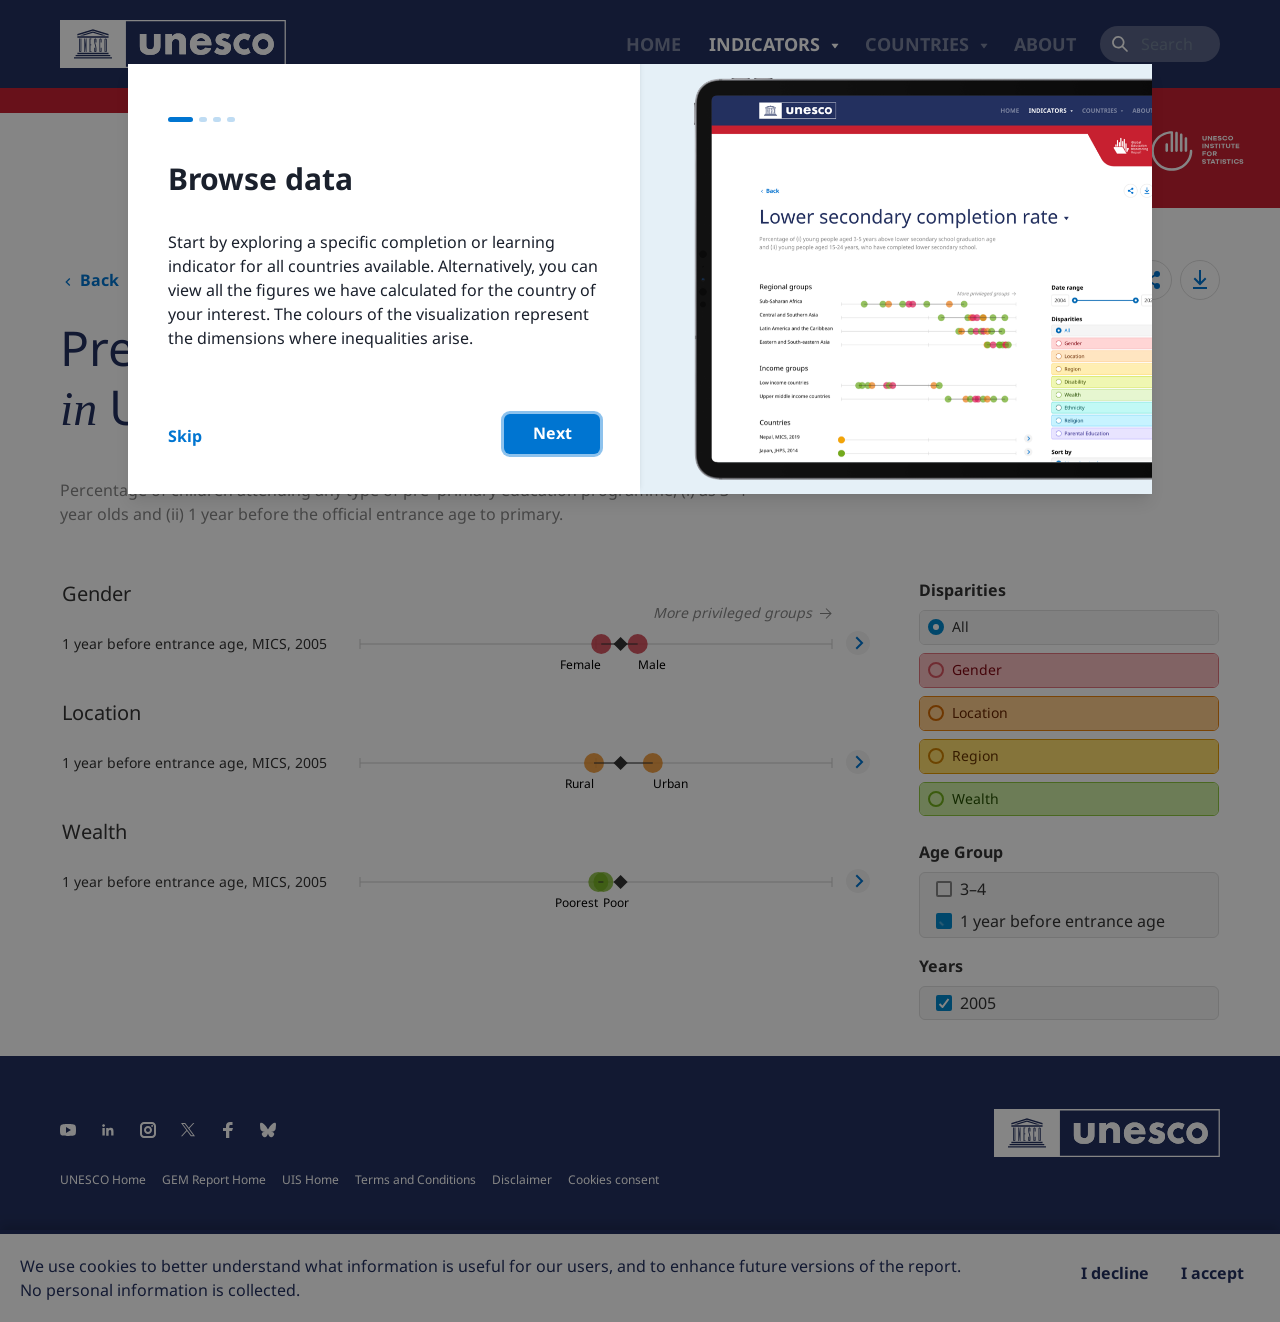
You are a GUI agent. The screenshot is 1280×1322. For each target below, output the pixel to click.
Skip (185, 436)
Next (552, 433)
